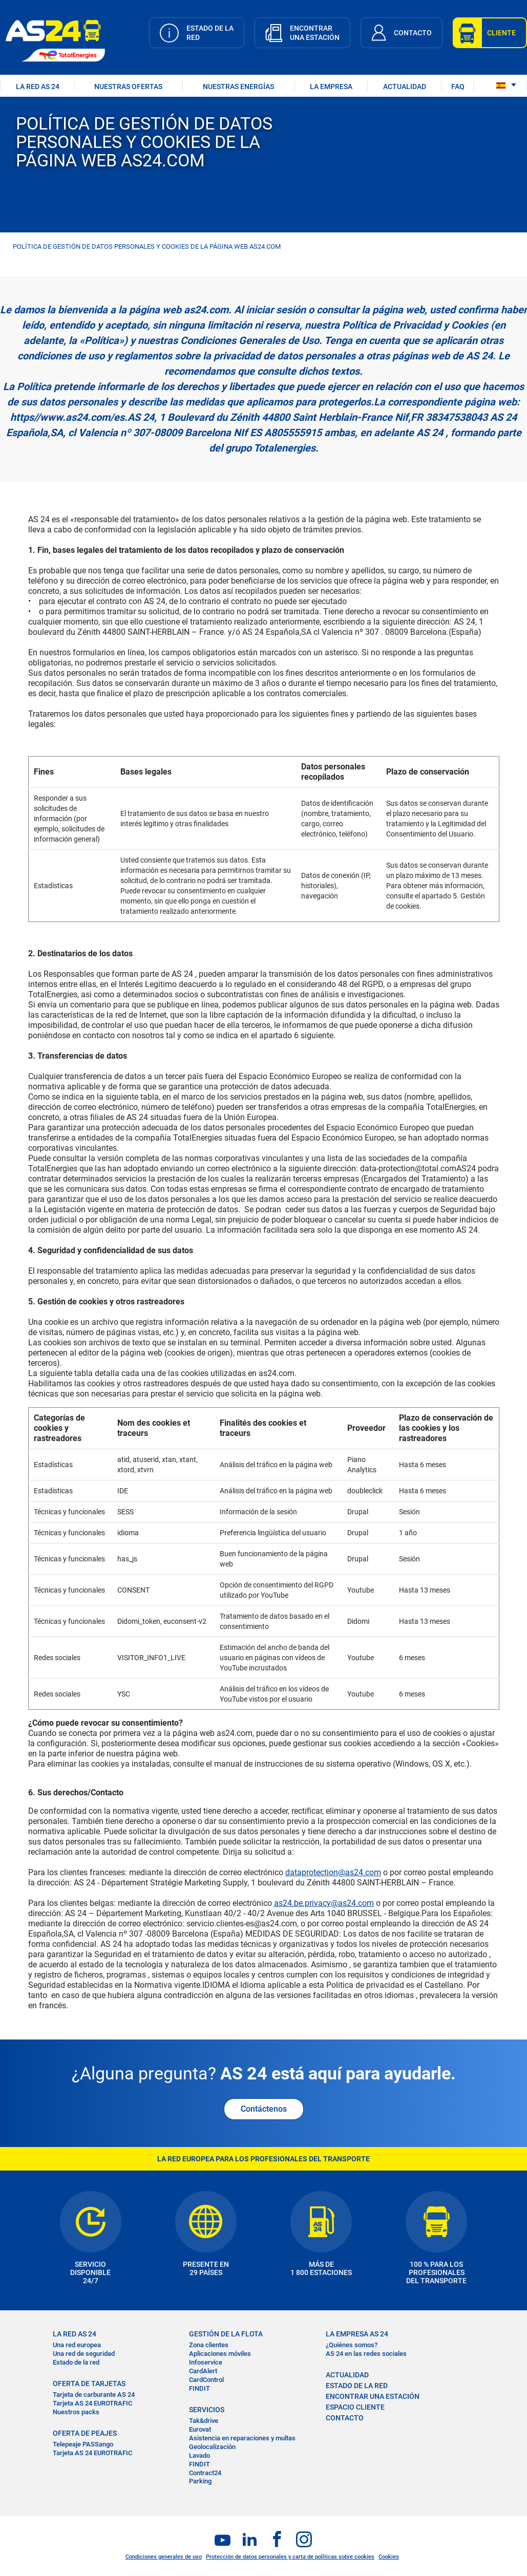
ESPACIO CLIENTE (355, 2407)
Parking (200, 2481)
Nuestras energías (238, 86)
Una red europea (77, 2345)
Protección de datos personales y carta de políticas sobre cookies (290, 2556)
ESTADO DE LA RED (357, 2385)
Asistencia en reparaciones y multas (242, 2438)
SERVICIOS (206, 2410)
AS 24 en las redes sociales (366, 2353)
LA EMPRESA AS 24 (357, 2334)
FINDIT (199, 2388)
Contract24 (205, 2473)
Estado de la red (76, 2362)
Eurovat (200, 2429)
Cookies (388, 2556)
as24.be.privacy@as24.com (324, 1903)
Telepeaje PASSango (83, 2444)
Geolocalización (212, 2447)
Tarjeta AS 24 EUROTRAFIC (92, 2403)
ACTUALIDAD (404, 86)
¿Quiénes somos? (351, 2345)
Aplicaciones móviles (220, 2353)
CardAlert (203, 2371)
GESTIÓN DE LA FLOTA (226, 2334)
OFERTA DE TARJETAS (89, 2383)
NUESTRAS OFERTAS (128, 86)
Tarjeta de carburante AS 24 (94, 2394)
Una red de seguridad (84, 2353)
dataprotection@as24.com (333, 1872)
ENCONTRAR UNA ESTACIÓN (372, 2396)
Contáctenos (264, 2109)
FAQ (458, 86)
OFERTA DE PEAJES (85, 2433)
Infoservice (205, 2362)
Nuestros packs (76, 2412)
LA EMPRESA (331, 86)
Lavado (199, 2455)
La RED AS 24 (74, 2334)
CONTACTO (345, 2418)
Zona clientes (208, 2345)
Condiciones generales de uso (163, 2556)
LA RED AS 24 (37, 86)
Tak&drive (203, 2420)
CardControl (206, 2380)
